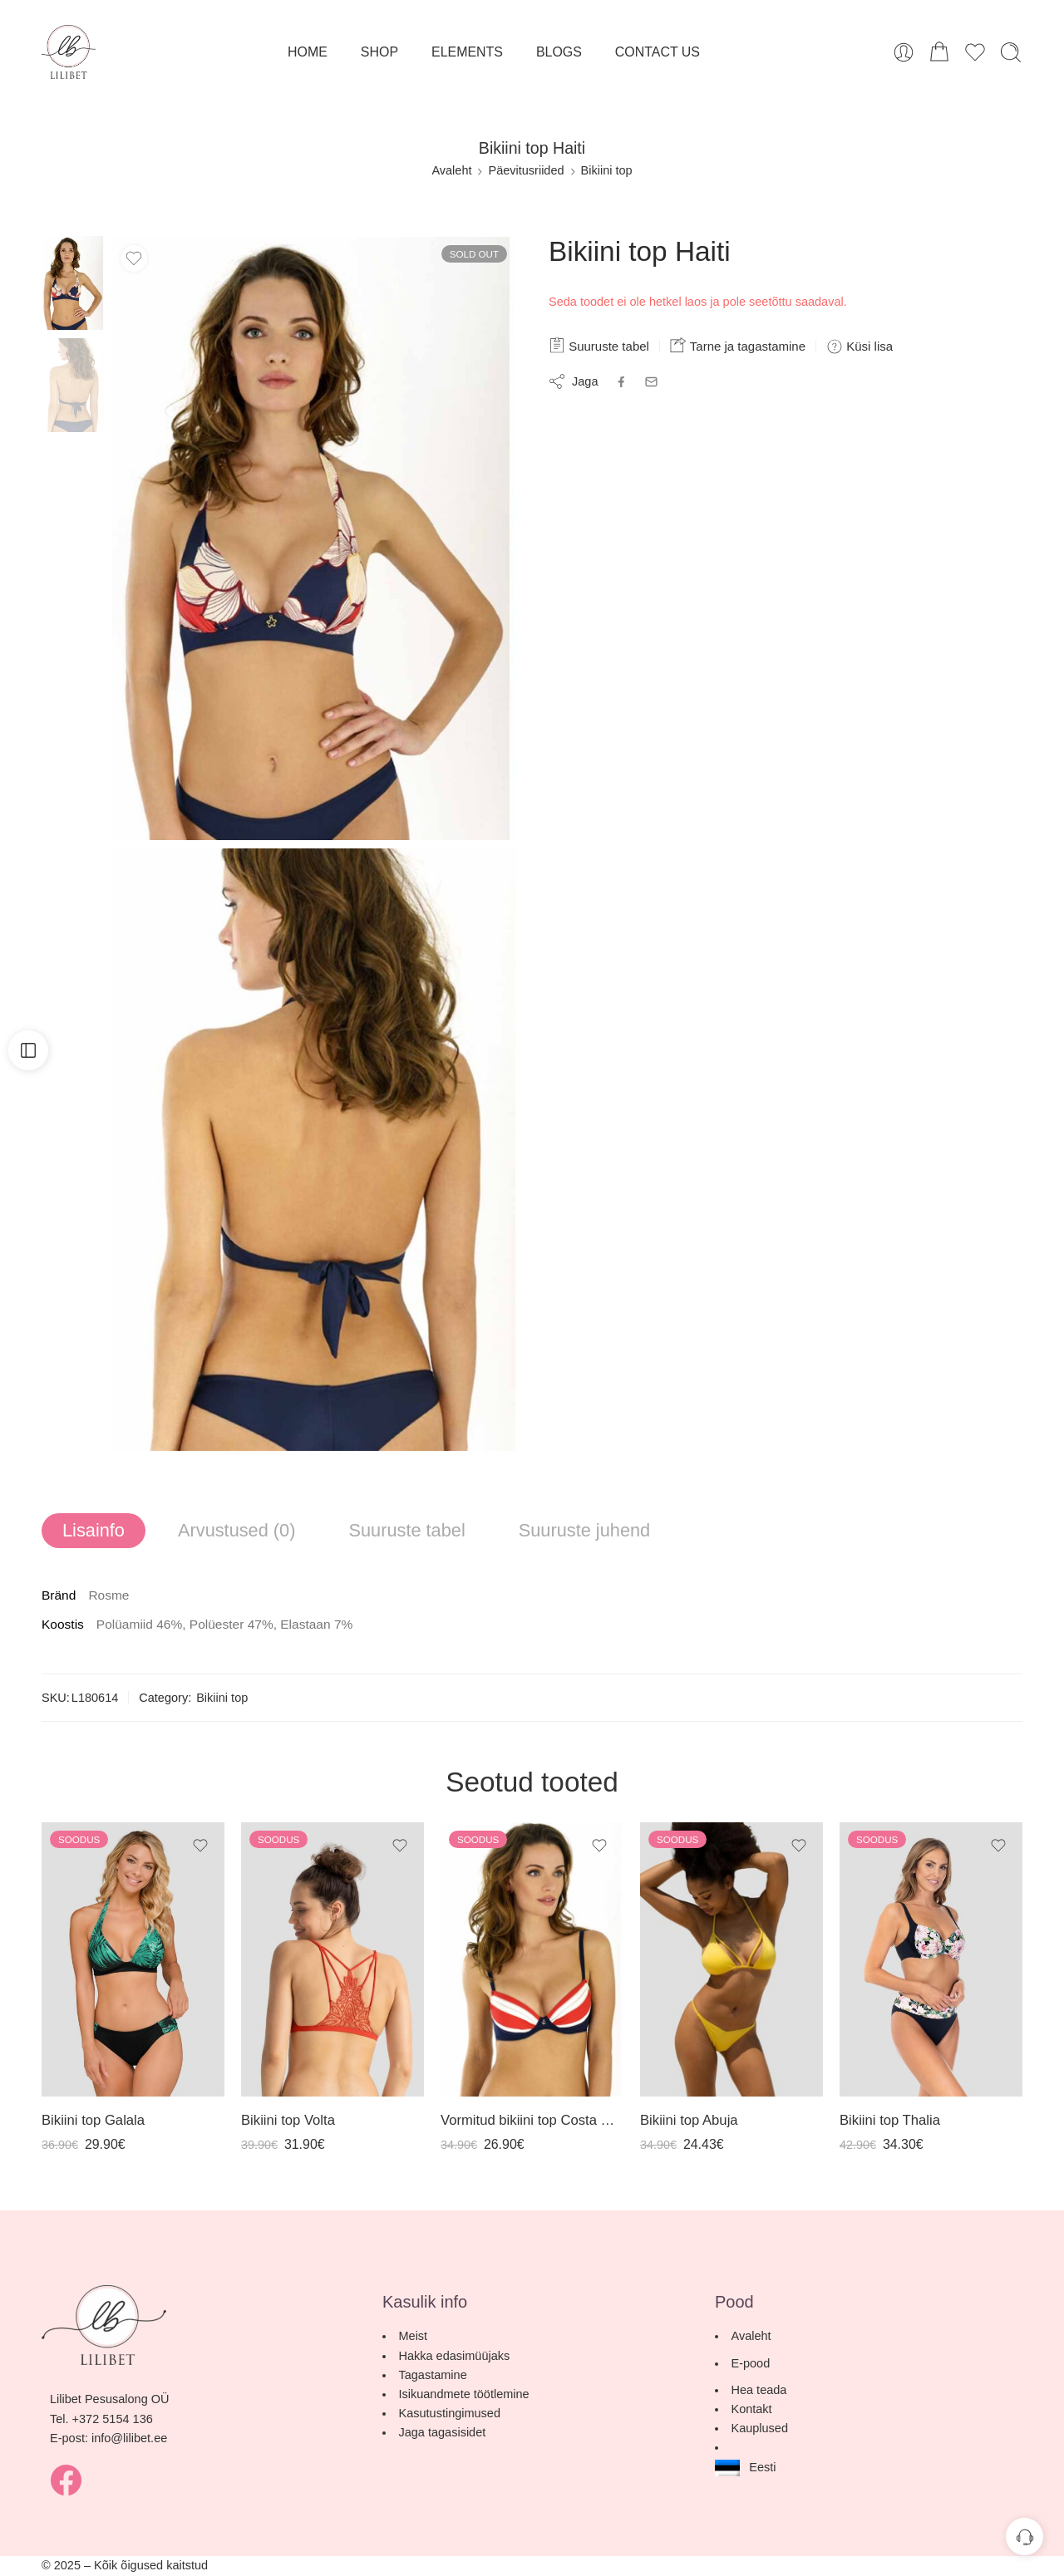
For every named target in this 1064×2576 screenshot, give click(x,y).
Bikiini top (607, 170)
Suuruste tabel (599, 345)
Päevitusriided (526, 170)
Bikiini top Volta (288, 2120)
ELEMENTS (467, 52)
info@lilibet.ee (129, 2438)
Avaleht (451, 170)
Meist (412, 2335)
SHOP (379, 52)
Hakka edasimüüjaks (454, 2355)
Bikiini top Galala (93, 2120)
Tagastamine (432, 2375)
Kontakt (751, 2409)
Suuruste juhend (584, 1530)
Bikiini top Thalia (890, 2120)
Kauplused (759, 2428)
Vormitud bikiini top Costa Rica (532, 2120)
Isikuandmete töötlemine (463, 2394)
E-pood (761, 2363)
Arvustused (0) (236, 1530)
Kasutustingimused (449, 2413)
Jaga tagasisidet (441, 2432)
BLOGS (559, 52)
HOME (308, 52)
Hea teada (769, 2390)
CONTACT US (657, 52)
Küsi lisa (859, 346)
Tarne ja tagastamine (737, 345)
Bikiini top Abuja (689, 2120)
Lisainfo (93, 1530)
